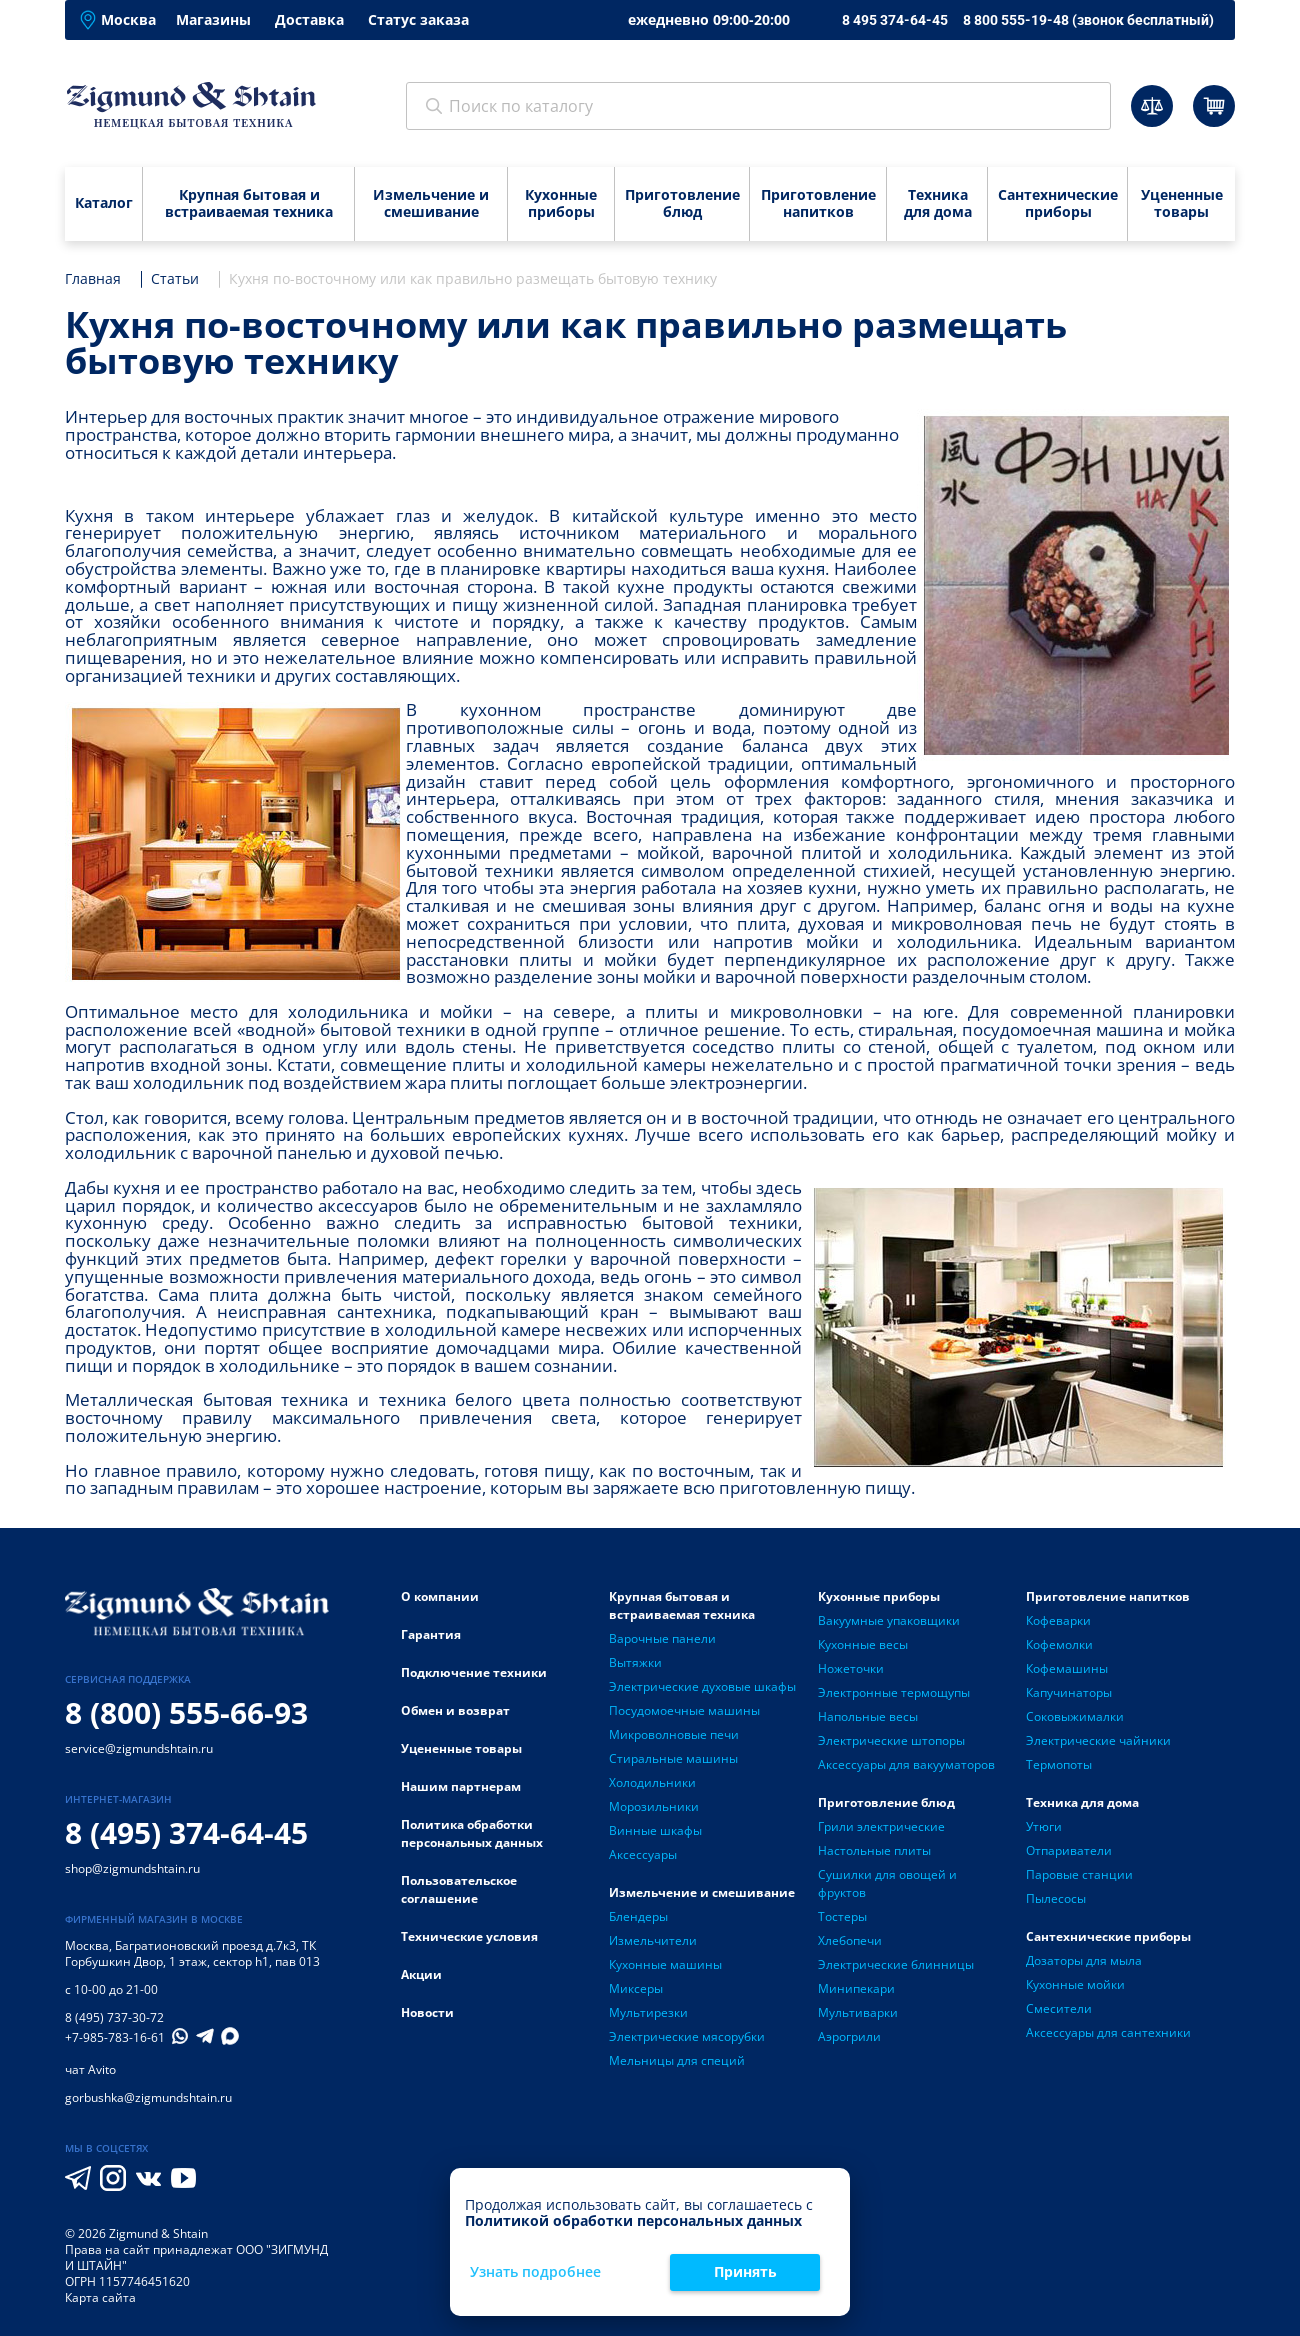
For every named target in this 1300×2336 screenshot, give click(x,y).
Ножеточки (851, 1668)
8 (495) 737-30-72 (114, 2017)
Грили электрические (881, 1826)
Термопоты (1059, 1764)
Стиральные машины (673, 1758)
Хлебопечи (850, 1940)
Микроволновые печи (674, 1734)
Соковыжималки (1075, 1716)
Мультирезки (648, 2012)
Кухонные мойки (1075, 1984)
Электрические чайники (1098, 1740)
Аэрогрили (849, 2036)
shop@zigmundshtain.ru (132, 1868)
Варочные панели (662, 1638)
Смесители (1059, 2008)
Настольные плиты (874, 1850)
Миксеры (636, 1988)
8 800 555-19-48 (1088, 20)
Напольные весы (868, 1716)
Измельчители (653, 1940)
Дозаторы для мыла (1084, 1960)
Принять (745, 2271)
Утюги (1044, 1826)
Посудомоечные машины (684, 1710)
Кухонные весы (863, 1644)
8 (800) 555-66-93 (186, 1712)
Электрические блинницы (896, 1964)
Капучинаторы (1069, 1692)
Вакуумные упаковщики (889, 1620)
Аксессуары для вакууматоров (906, 1764)
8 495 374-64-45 (895, 20)
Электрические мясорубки (687, 2036)
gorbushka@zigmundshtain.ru (148, 2097)
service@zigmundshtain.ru (139, 1748)
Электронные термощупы (894, 1692)
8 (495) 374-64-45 (186, 1832)
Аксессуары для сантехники (1108, 2032)
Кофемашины (1067, 1668)
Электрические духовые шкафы (702, 1686)
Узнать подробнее (535, 2272)
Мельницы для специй (677, 2060)
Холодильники (652, 1782)
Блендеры (638, 1916)
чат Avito (90, 2069)
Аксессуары (643, 1854)
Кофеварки (1058, 1620)
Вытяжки (635, 1662)
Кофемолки (1059, 1644)
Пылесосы (1056, 1898)
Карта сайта (100, 2297)
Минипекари (856, 1988)
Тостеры (842, 1916)
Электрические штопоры (891, 1740)
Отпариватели (1069, 1850)
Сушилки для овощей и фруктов (887, 1883)
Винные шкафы (655, 1830)
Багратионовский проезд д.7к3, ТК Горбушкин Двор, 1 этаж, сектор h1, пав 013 (192, 1953)
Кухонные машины (665, 1964)
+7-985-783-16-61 (115, 2038)
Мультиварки (858, 2012)
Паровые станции (1079, 1874)
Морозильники (654, 1806)
